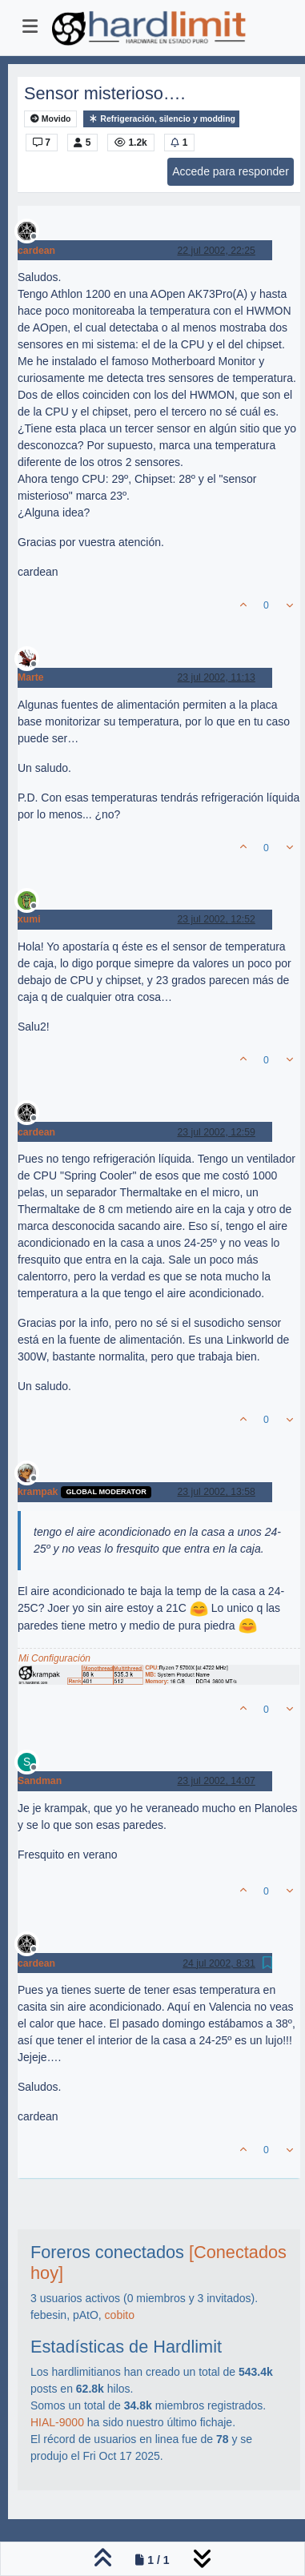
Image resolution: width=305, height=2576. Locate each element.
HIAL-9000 (57, 2422)
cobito (119, 2315)
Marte (31, 677)
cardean (36, 250)
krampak (38, 1491)
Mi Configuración (54, 1658)
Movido (50, 119)
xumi (29, 919)
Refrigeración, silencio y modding (161, 119)
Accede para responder (230, 171)
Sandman (40, 1780)
